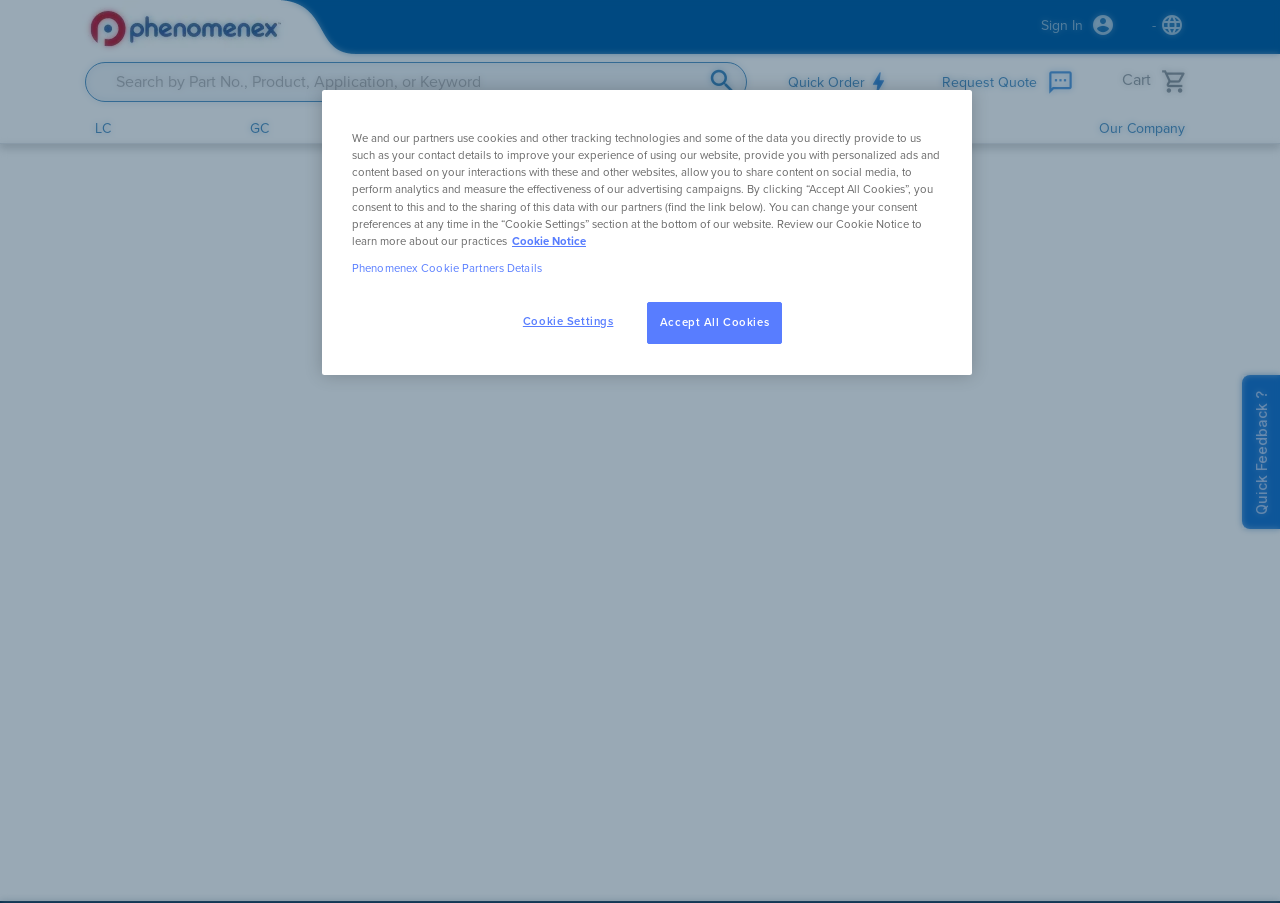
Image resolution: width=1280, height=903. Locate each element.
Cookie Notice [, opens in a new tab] (549, 241)
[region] (647, 232)
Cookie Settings (568, 321)
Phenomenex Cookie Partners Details (447, 268)
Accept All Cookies (714, 322)
